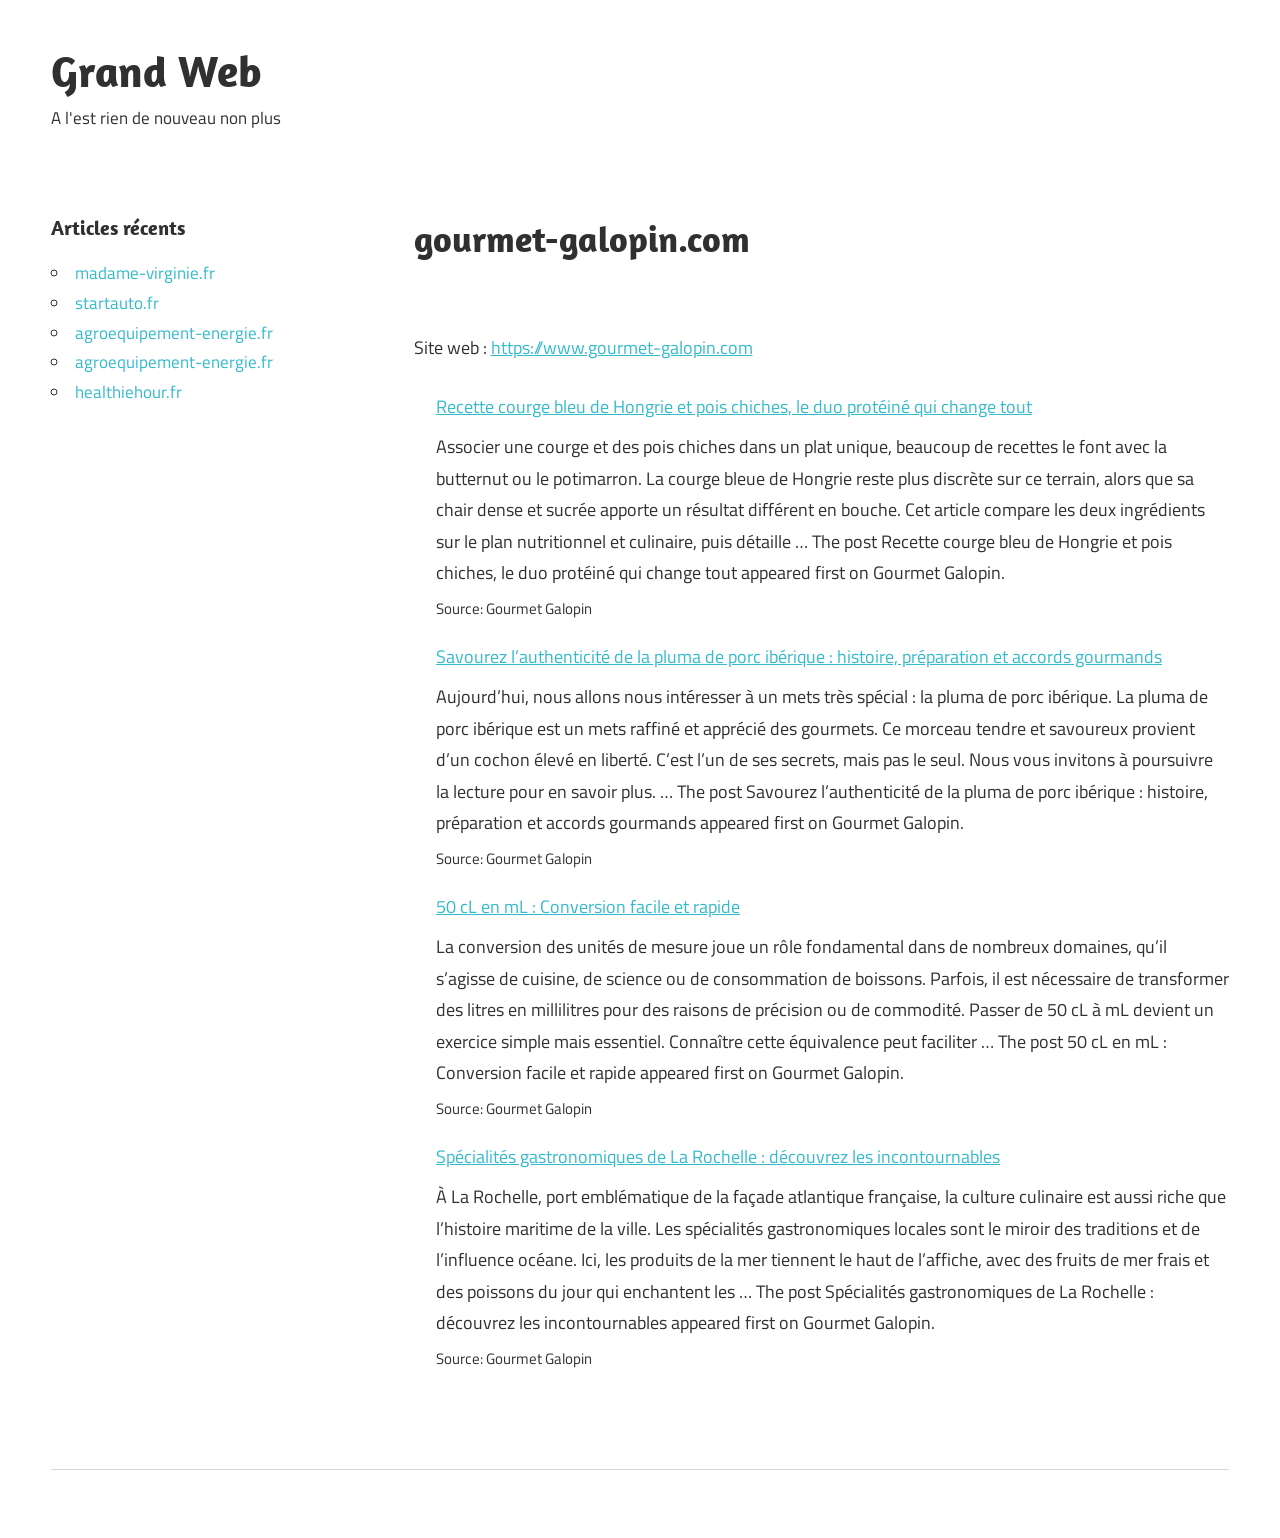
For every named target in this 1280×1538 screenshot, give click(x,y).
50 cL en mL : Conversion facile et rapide (588, 906)
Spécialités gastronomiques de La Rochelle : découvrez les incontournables (718, 1156)
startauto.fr (117, 303)
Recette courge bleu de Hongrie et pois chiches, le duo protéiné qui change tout (734, 406)
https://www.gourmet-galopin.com (622, 347)
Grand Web (156, 71)
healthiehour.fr (128, 392)
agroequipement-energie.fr (174, 333)
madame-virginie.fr (145, 273)
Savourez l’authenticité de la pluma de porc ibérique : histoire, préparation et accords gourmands (799, 656)
